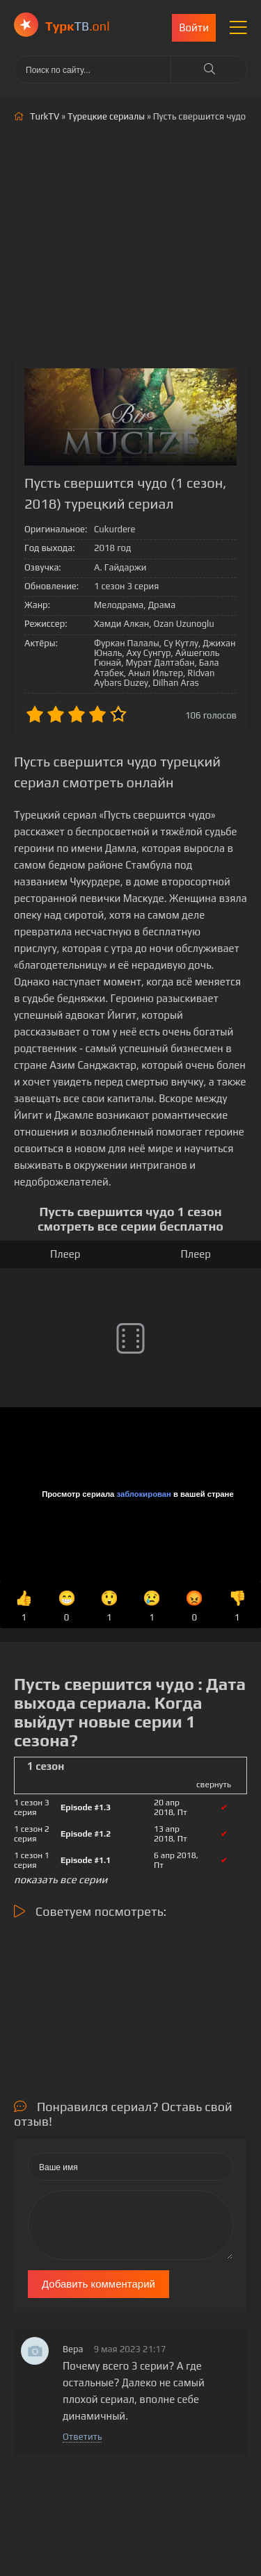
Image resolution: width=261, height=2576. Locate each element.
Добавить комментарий (98, 2284)
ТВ (77, 26)
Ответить (82, 2436)
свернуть (213, 1784)
